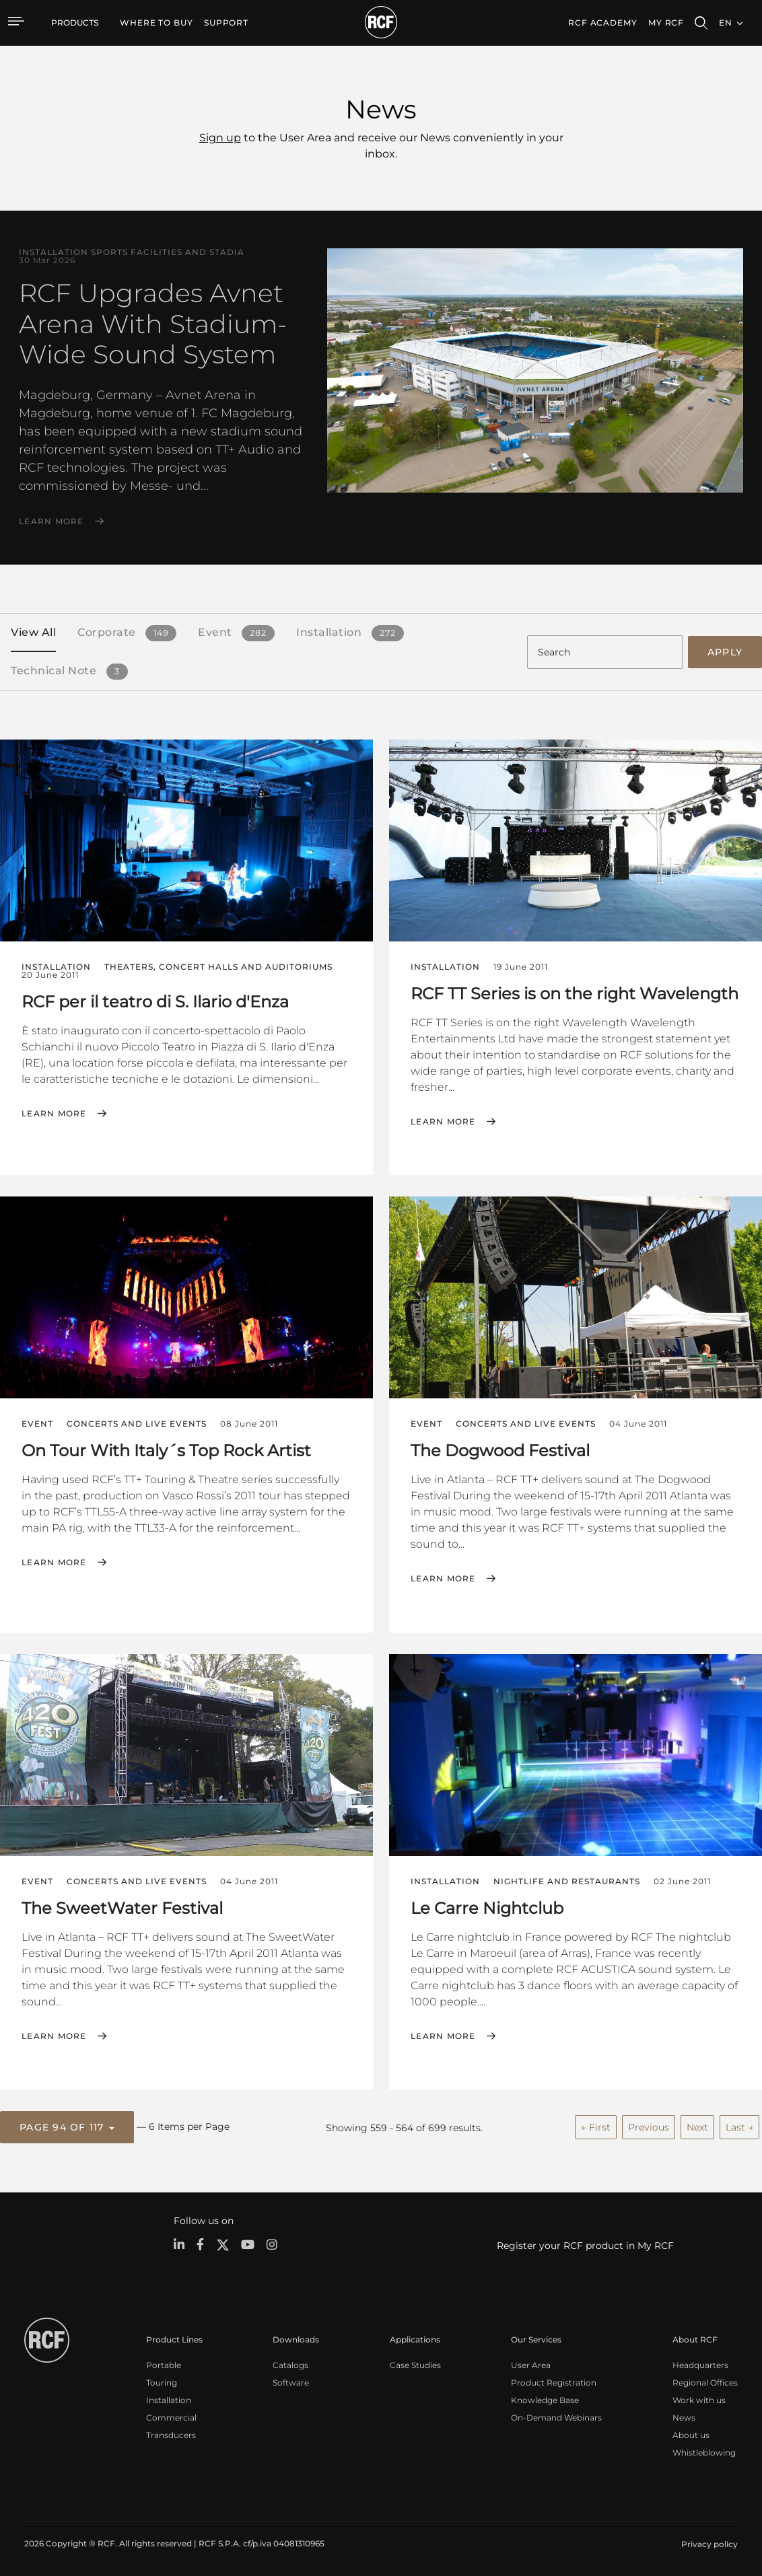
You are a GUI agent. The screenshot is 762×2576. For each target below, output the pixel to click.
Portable (163, 2363)
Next (697, 2125)
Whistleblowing (704, 2450)
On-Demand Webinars (556, 2415)
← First (596, 2125)
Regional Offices (705, 2380)
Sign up (220, 137)
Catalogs (290, 2363)
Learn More (51, 521)
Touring (161, 2380)
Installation (168, 2398)
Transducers (171, 2433)
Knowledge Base (545, 2398)
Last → (739, 2125)
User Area (531, 2363)
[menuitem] (156, 23)
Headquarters (700, 2363)
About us (690, 2433)
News (683, 2415)
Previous (648, 2125)
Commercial (171, 2415)
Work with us (699, 2398)
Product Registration (553, 2380)
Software (291, 2380)
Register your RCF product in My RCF (585, 2244)
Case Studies (415, 2363)
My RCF (666, 22)
